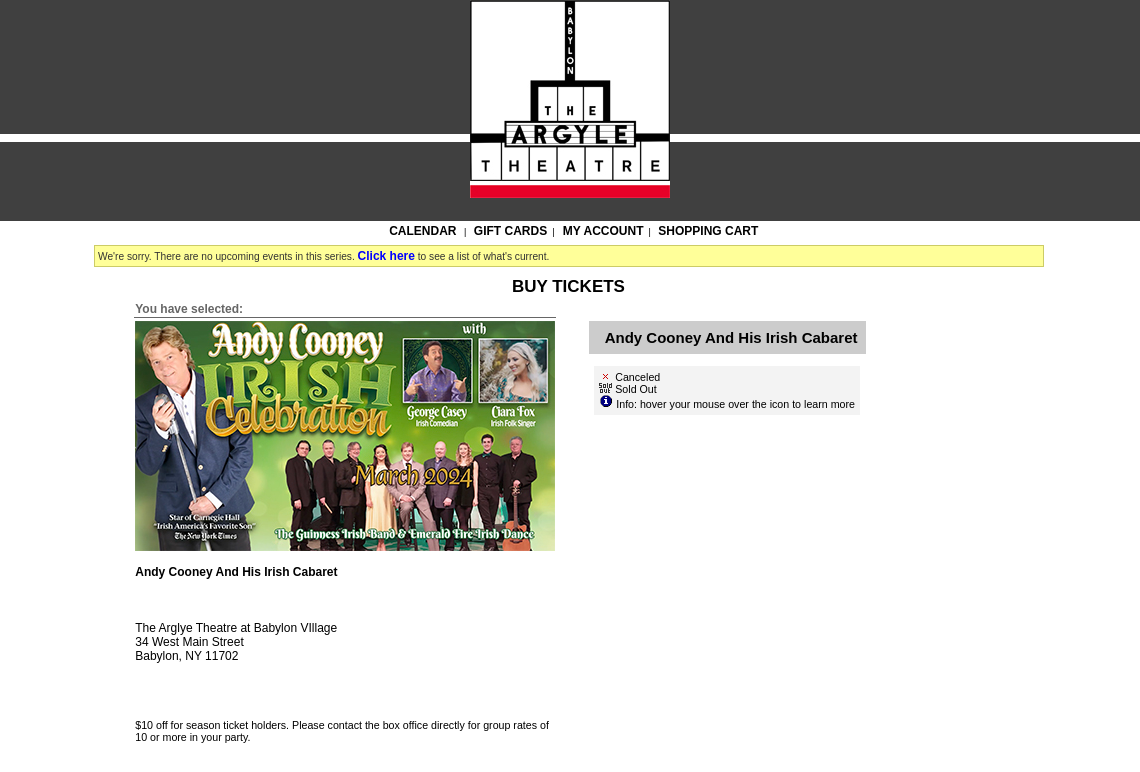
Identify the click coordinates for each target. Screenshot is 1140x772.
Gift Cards (510, 231)
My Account (602, 231)
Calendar (422, 231)
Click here (386, 256)
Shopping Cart (708, 231)
